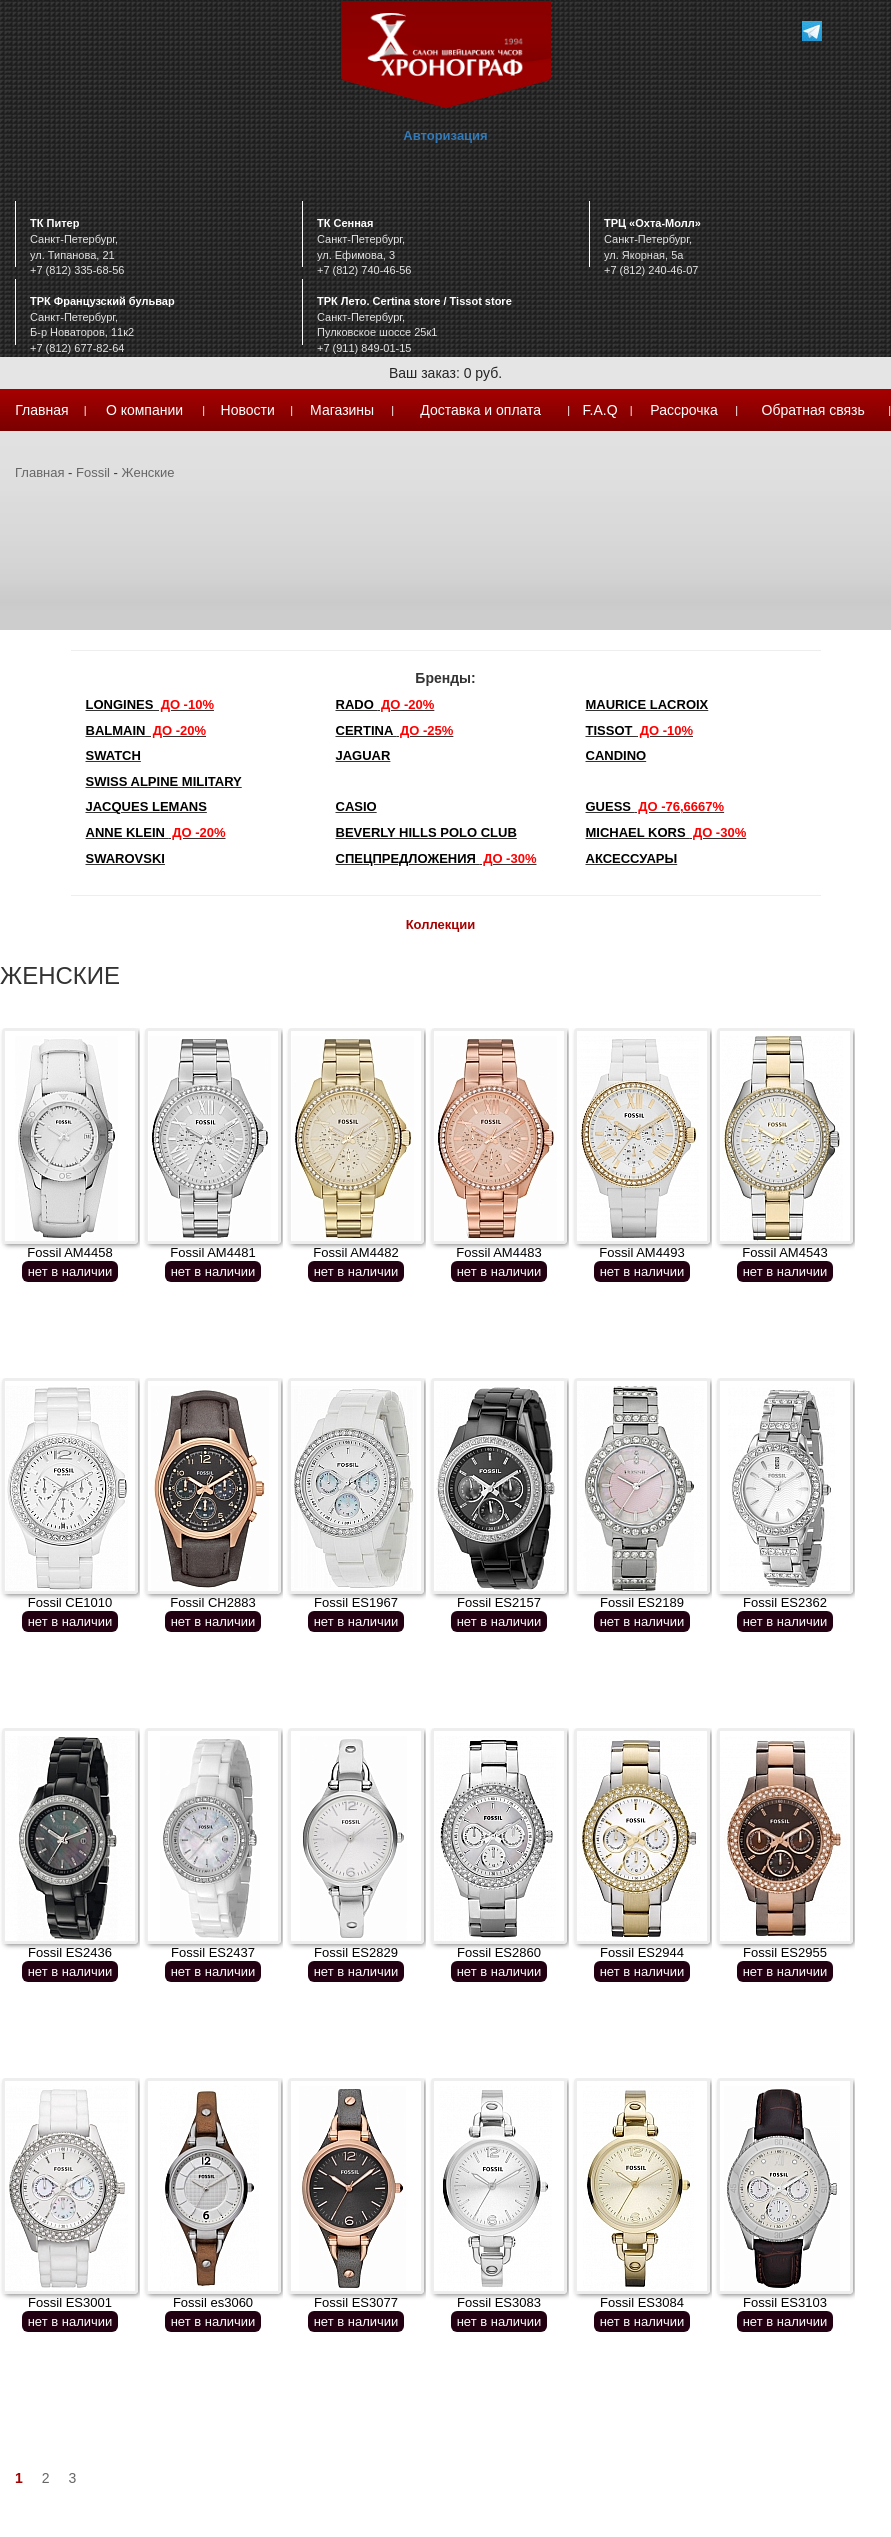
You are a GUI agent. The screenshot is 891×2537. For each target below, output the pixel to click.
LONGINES (150, 704)
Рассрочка (683, 410)
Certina (395, 730)
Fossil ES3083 (499, 2302)
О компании (144, 410)
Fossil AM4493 (641, 1252)
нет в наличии (70, 1271)
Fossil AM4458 (69, 1252)
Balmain (146, 730)
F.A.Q (600, 410)
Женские (148, 472)
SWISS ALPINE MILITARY (164, 781)
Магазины (342, 410)
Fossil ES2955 (785, 1952)
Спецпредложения (436, 858)
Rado (385, 704)
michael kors (666, 832)
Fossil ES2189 (642, 1602)
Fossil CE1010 (70, 1602)
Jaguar (363, 755)
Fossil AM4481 (212, 1252)
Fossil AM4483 (498, 1252)
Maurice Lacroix (647, 704)
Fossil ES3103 (785, 2302)
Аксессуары (632, 858)
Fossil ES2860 (499, 1952)
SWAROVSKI (125, 858)
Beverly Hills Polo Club (426, 832)
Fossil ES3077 (356, 2302)
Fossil (93, 472)
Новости (248, 410)
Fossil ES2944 (642, 1952)
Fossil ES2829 (356, 1952)
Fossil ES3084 (642, 2302)
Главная (41, 410)
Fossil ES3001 (70, 2302)
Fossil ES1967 (356, 1602)
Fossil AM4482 (355, 1252)
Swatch (113, 755)
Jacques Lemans (146, 806)
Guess (655, 806)
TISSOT (640, 730)
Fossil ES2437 (213, 1952)
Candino (616, 755)
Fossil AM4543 (784, 1252)
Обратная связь (813, 410)
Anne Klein (156, 832)
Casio (356, 806)
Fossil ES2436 (70, 1952)
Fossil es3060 (213, 2302)
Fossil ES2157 (499, 1602)
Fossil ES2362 (785, 1602)
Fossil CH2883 (212, 1602)
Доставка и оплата (480, 410)
